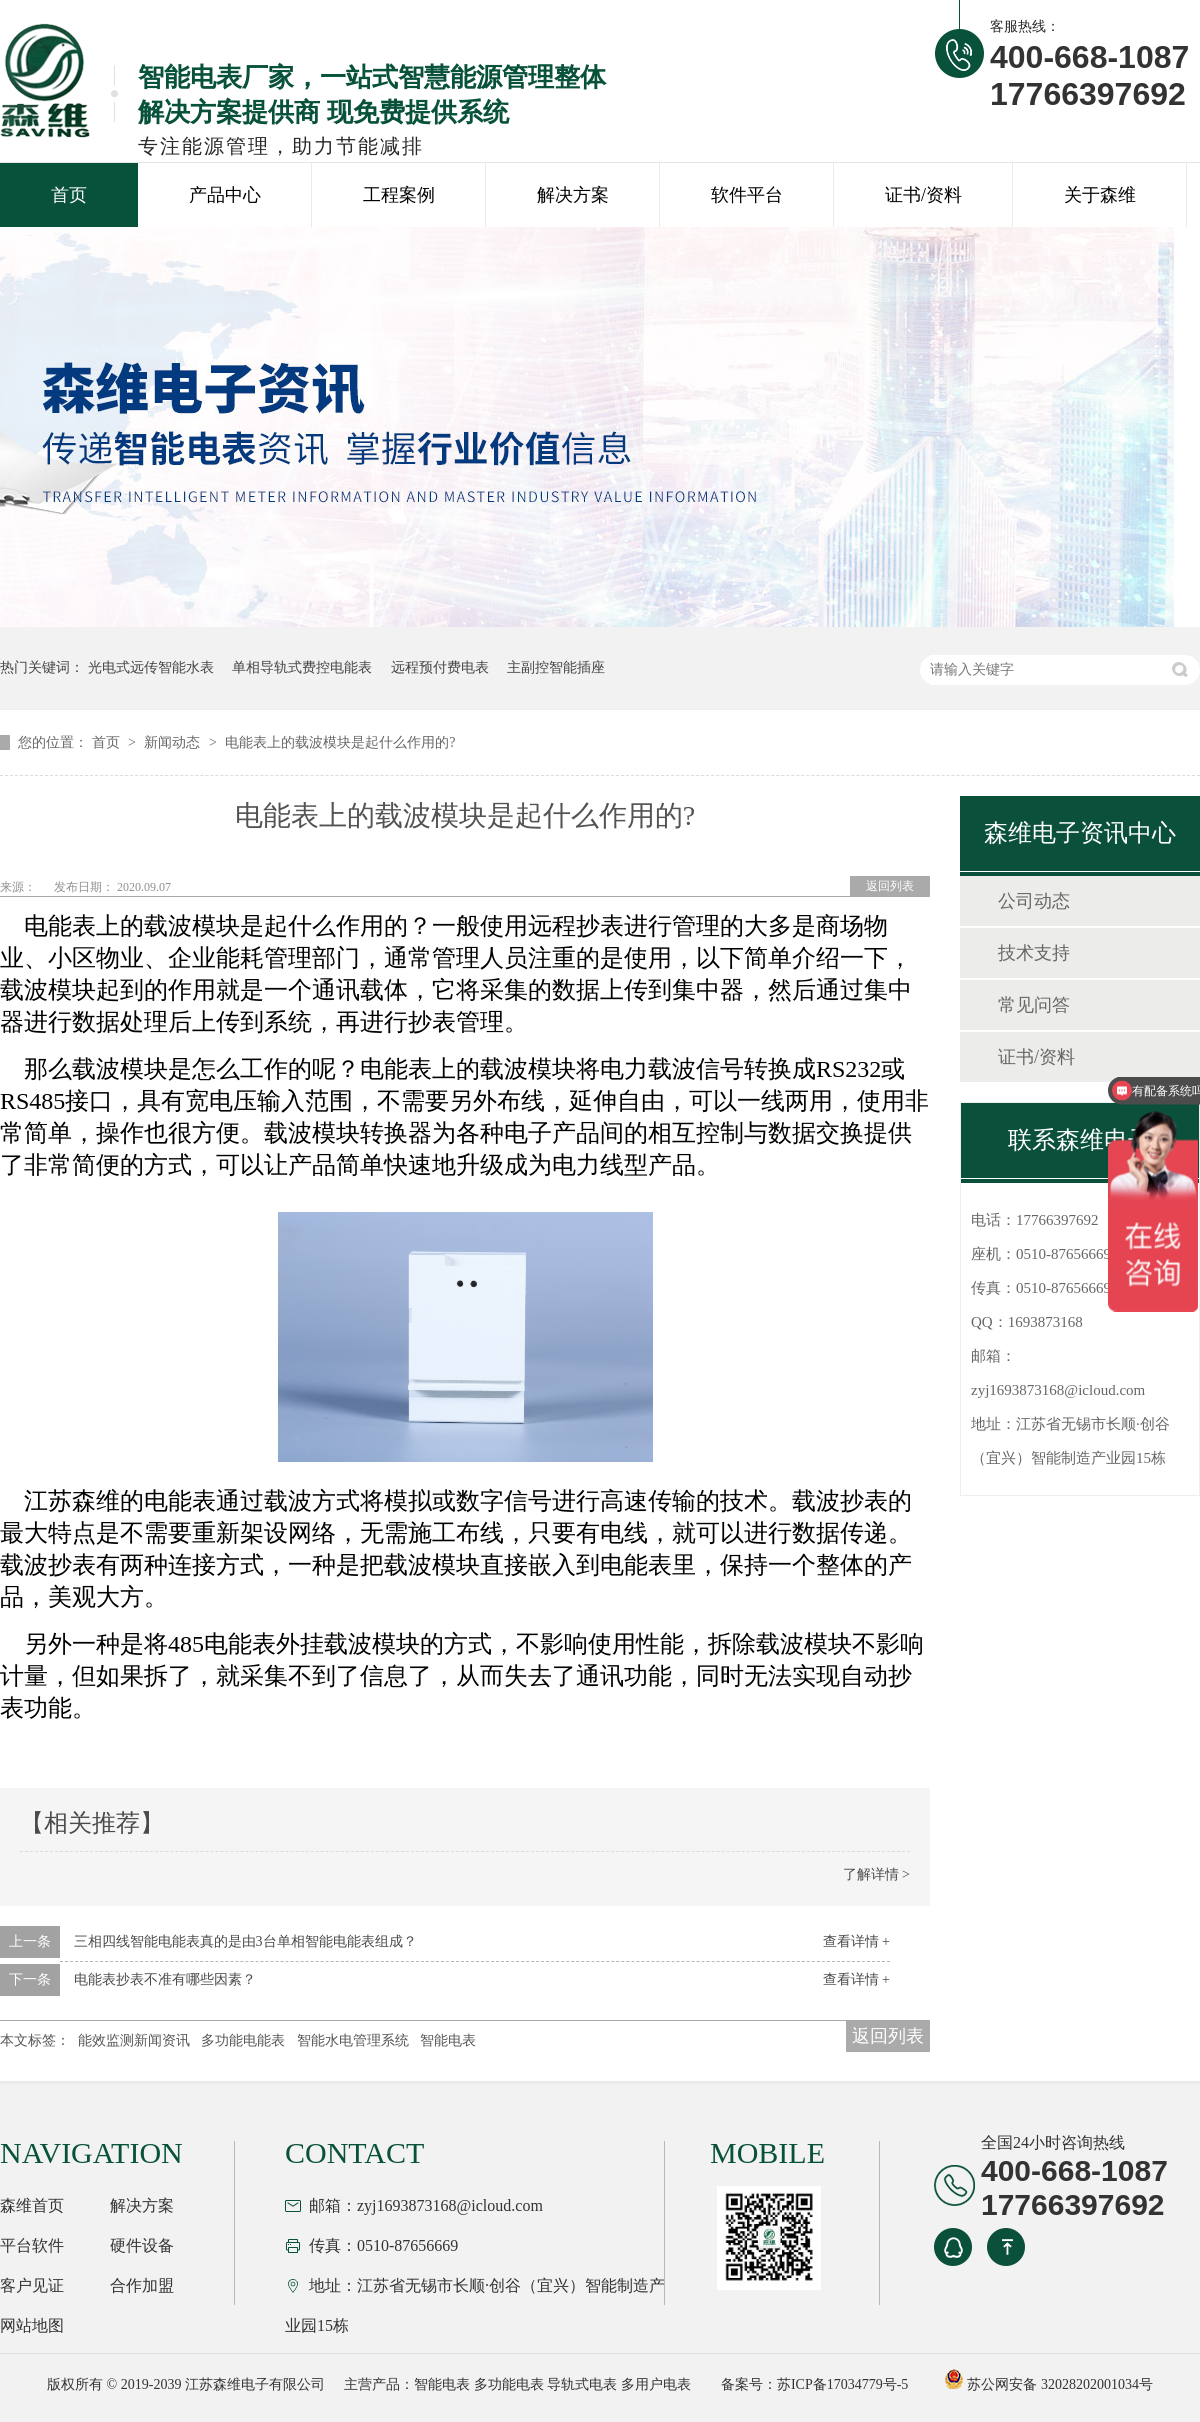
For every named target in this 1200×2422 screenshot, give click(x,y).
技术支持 (1034, 953)
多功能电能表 (243, 2040)
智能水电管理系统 (353, 2040)
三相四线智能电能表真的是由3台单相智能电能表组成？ (245, 1941)
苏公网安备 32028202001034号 (1048, 2384)
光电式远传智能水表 (151, 667)
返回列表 (890, 886)
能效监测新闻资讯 (134, 2040)
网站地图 (32, 2325)
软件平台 (747, 195)
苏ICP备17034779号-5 (842, 2384)
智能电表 (448, 2040)
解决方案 (573, 195)
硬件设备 (142, 2245)
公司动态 (1034, 901)
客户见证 (32, 2285)
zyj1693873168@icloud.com (1058, 1390)
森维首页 (32, 2205)
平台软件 (32, 2245)
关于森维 (1100, 195)
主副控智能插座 (556, 667)
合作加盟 (142, 2285)
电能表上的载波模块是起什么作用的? (340, 742)
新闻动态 (174, 742)
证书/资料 (923, 195)
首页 (69, 195)
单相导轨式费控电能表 (302, 667)
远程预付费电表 (440, 667)
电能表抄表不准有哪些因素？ (165, 1979)
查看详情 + (856, 1941)
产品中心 (225, 195)
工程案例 (399, 195)
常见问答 (1034, 1005)
